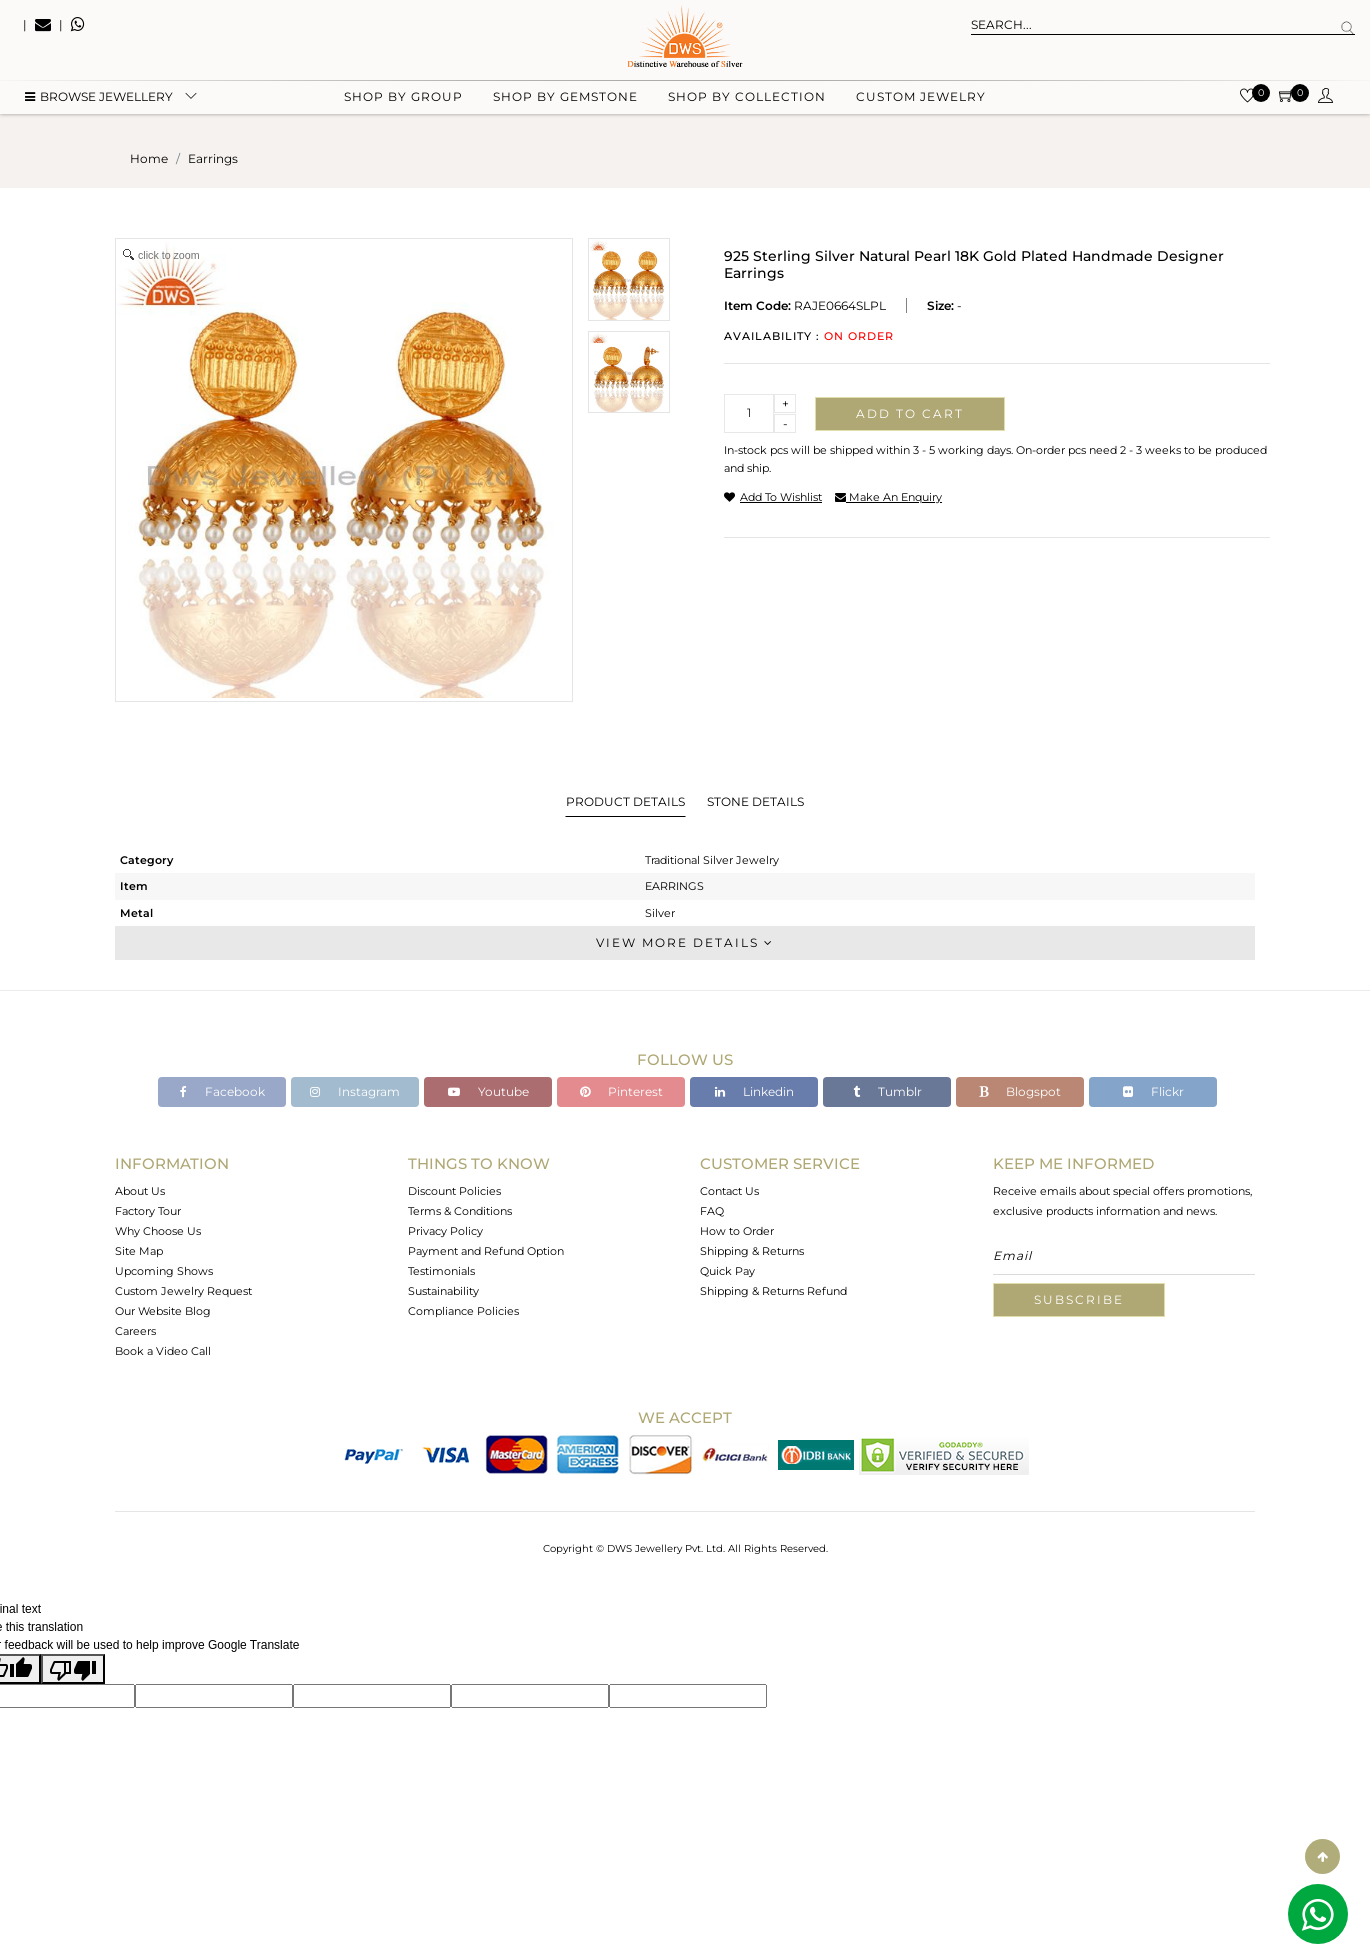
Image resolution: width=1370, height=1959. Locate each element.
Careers (135, 1331)
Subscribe (1079, 1299)
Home (149, 158)
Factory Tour (148, 1211)
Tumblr (887, 1091)
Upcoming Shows (164, 1271)
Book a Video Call (163, 1351)
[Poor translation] (73, 1669)
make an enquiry (888, 497)
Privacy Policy (445, 1231)
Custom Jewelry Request (183, 1291)
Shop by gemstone (565, 100)
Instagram (355, 1091)
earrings (213, 158)
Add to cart (910, 413)
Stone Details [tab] (755, 801)
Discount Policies (454, 1191)
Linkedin (754, 1091)
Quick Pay (727, 1271)
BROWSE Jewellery (99, 100)
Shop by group (403, 100)
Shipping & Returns (752, 1251)
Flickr (1153, 1091)
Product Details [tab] (625, 801)
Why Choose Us (158, 1231)
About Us (140, 1191)
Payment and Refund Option (486, 1251)
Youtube (488, 1091)
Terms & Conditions (460, 1211)
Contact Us (729, 1191)
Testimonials (441, 1271)
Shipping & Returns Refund (773, 1291)
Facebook (222, 1091)
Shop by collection (747, 100)
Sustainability (443, 1291)
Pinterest (621, 1091)
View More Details (685, 942)
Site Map (139, 1251)
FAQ (712, 1211)
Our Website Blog (163, 1311)
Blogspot (1020, 1091)
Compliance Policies (463, 1311)
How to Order (737, 1231)
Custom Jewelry (921, 100)
